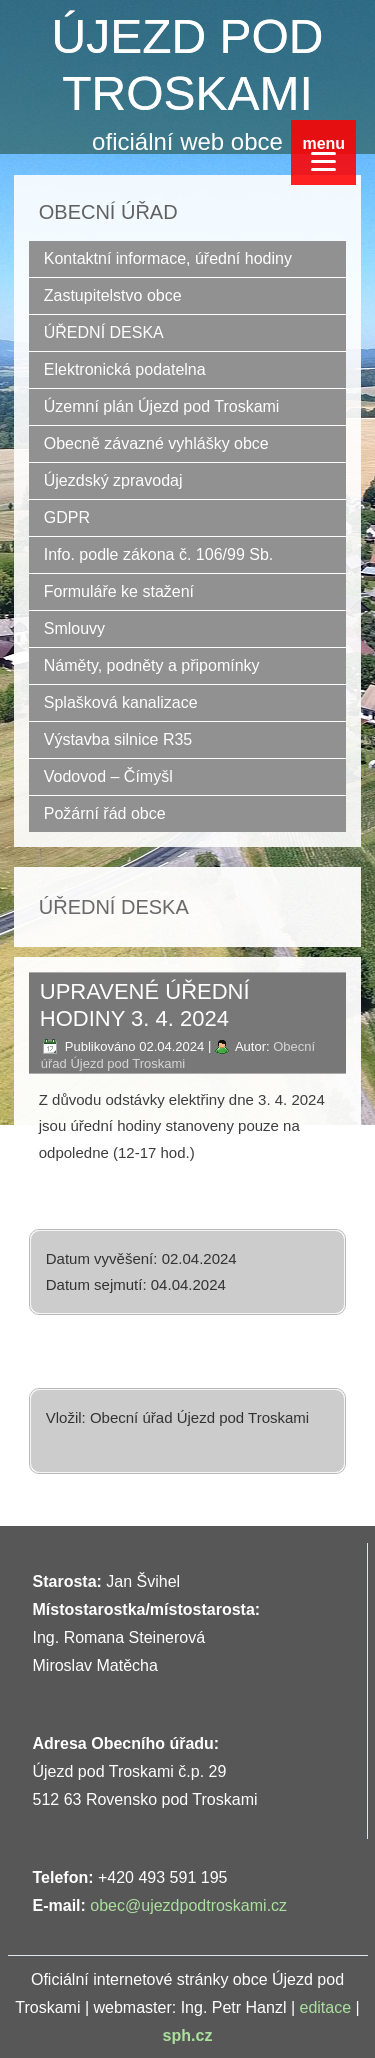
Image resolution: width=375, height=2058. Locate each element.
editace (326, 2007)
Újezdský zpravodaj (113, 480)
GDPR (67, 517)
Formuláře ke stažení (119, 591)
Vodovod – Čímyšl (108, 776)
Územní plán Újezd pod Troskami (162, 406)
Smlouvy (74, 628)
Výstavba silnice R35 (118, 739)
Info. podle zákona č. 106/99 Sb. (159, 554)
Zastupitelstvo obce (113, 295)
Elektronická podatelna (125, 369)
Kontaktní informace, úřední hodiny (168, 258)
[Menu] (323, 152)
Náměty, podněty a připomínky (152, 665)
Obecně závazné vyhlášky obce (156, 443)
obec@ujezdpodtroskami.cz (188, 1905)
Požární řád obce (105, 813)
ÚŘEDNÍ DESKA (104, 332)
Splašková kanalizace (121, 702)
